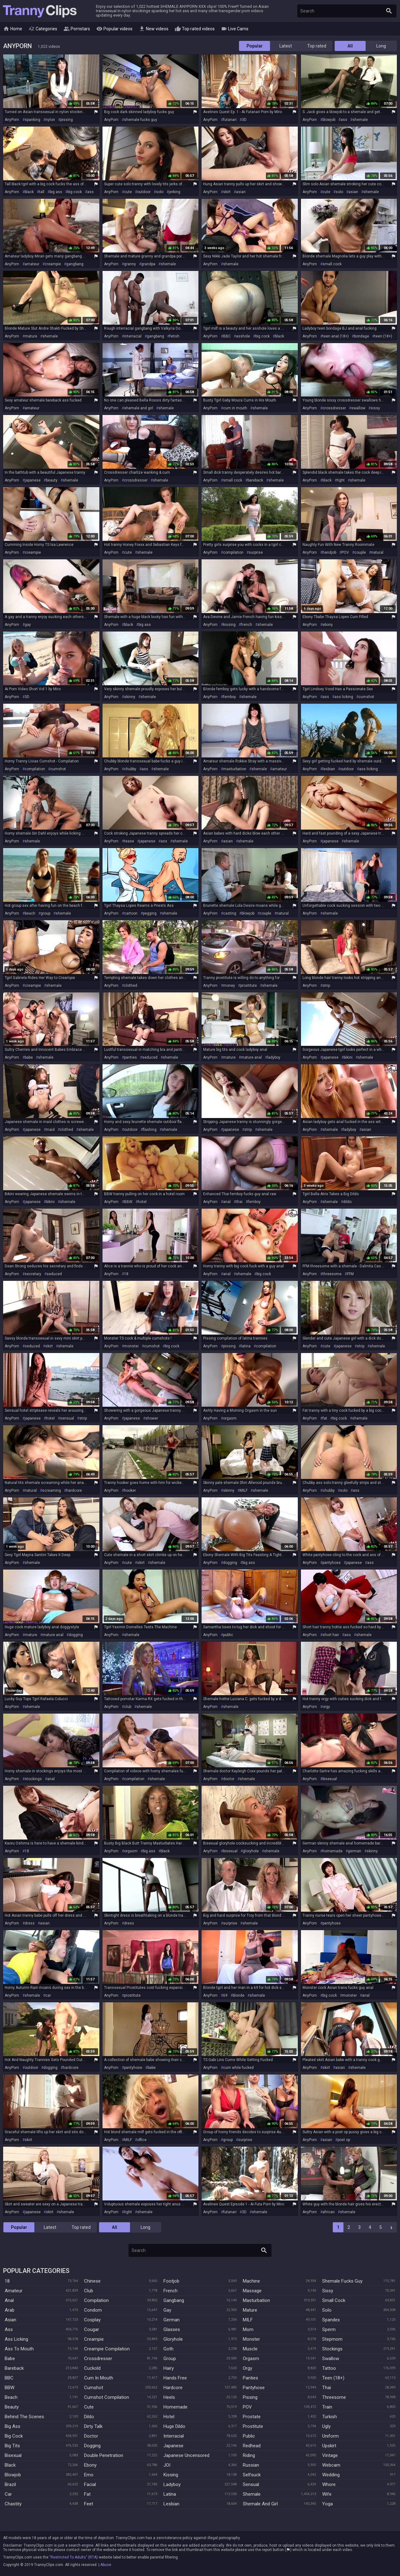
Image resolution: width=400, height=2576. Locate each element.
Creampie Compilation (107, 2349)
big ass (56, 192)
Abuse (105, 2565)
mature (31, 336)
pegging (150, 913)
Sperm (329, 2329)
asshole (243, 336)
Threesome (334, 2397)
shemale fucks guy (140, 119)
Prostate (252, 2416)
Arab (9, 2310)
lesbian (328, 769)
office (142, 2140)
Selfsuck (252, 2475)
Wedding (331, 2475)
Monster (251, 2339)
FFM (350, 1274)
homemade (332, 1851)
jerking (174, 192)
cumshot (366, 697)
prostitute (248, 985)
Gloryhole (173, 2339)
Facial (90, 2484)
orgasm (230, 1418)
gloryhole (251, 1851)
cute (128, 192)
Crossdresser (98, 2358)
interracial (133, 336)
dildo (347, 1202)
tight (341, 480)
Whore (329, 2484)
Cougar (91, 2329)
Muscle (250, 2349)
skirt (227, 192)
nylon (50, 119)
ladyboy (273, 1057)
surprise (256, 552)
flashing (150, 1129)
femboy (229, 697)
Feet (88, 2504)
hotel (142, 1202)
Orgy (247, 2368)
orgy (326, 1707)
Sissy (327, 2291)
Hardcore (172, 2387)
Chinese (92, 2281)
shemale (360, 119)
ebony (327, 624)
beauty (52, 480)
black (29, 192)
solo (159, 192)
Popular (255, 45)
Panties (250, 2378)
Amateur (13, 2291)
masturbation (234, 769)
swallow (358, 408)
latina (246, 1346)
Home (12, 29)
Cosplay (92, 2320)
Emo (88, 2475)
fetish (174, 336)
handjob (329, 552)
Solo (327, 2310)
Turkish (329, 2416)
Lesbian (171, 2504)
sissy (375, 408)
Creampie (94, 2339)
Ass (9, 2329)
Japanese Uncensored (186, 2455)
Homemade (175, 2407)
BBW (128, 1202)
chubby (130, 769)
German (171, 2320)
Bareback (14, 2368)
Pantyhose (254, 2387)
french (246, 624)
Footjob (171, 2281)
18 (126, 1274)
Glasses (171, 2329)
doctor (228, 1779)
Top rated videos (195, 29)
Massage (252, 2291)
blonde (238, 1995)
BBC (227, 336)
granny (130, 264)
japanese (33, 480)
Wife (327, 2494)
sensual (67, 1418)
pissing (66, 119)
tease (129, 841)
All (350, 45)
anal (227, 1202)
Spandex (331, 2320)
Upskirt (329, 2446)
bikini (348, 1057)
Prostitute (253, 2426)
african (328, 2212)
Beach (11, 2397)
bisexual (329, 1779)
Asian (10, 2320)
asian (241, 192)
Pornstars (76, 29)
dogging (230, 1562)
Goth (168, 2349)
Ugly (326, 2426)
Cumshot (93, 2387)
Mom (248, 2329)
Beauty (12, 2407)
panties (130, 1057)
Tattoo (329, 2368)
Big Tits (12, 2446)
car (48, 1995)
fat (324, 1418)
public (228, 1635)
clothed (130, 985)
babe (29, 1057)
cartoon (131, 913)
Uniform (330, 2436)
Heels (169, 2397)
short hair (330, 1635)
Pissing (250, 2397)
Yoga (327, 2504)
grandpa (148, 264)
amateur (32, 264)
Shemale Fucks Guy (342, 2281)
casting (229, 913)
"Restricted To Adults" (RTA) (73, 2557)
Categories (42, 29)
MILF (244, 1490)
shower (151, 1418)
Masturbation (256, 2300)
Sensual (251, 2484)
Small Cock (333, 2300)
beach (30, 913)
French (170, 2291)
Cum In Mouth (98, 2378)
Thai (326, 2387)
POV (345, 552)
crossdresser (334, 408)
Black (10, 2465)
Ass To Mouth (19, 2349)
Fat (87, 2494)
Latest (285, 45)
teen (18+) (383, 336)
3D (244, 119)
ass (344, 119)
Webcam (331, 2465)
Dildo (89, 2416)
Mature (250, 2310)
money (229, 985)
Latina (169, 2494)
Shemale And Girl (260, 2504)
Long (381, 45)
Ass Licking (16, 2339)
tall (41, 192)
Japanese (173, 2446)
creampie (53, 264)
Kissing (170, 2475)
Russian (251, 2465)
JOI (166, 2465)
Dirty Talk (93, 2426)
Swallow (330, 2358)
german (354, 1851)
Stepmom (332, 2339)
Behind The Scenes (24, 2416)
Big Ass (12, 2426)
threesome (332, 1274)
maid (50, 1129)
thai (239, 1202)
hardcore (74, 1490)
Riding (249, 2455)
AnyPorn (12, 119)
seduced (150, 1057)
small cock (332, 264)
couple (360, 552)
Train (327, 2407)
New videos (153, 29)
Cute (89, 2407)
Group (169, 2358)
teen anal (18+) (335, 336)
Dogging (92, 2446)
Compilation (96, 2300)
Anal (9, 2300)
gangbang (74, 264)
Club (88, 2291)
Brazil (10, 2484)
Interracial (173, 2436)
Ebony (90, 2465)
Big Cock (14, 2436)
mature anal (251, 1057)
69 (225, 1995)
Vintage (330, 2455)
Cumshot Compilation (106, 2397)
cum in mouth (235, 408)
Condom (93, 2310)
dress (30, 1923)
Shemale (252, 2494)
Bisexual (13, 2455)
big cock (75, 192)
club (127, 1707)
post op (344, 2140)
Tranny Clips (40, 11)
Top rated (316, 45)
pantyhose (331, 1562)
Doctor (91, 2436)
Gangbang (173, 2300)
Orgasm (251, 2358)
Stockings (332, 2349)
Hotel (168, 2416)
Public (249, 2436)
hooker (130, 1490)
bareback (255, 480)
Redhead (252, 2446)
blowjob (328, 119)
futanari (230, 119)
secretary (33, 1274)
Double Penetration (103, 2455)
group (45, 913)
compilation (233, 552)
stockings (33, 1779)
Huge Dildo (174, 2426)
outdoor (144, 192)
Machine (251, 2281)
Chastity (13, 2504)
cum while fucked (238, 2067)
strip (326, 985)
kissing (229, 624)
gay (28, 624)
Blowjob (13, 2475)
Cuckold (92, 2368)
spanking (32, 119)
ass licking (343, 697)
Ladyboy (172, 2484)
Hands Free (175, 2378)
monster (131, 1346)
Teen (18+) (333, 2378)
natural (377, 552)
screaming (51, 1490)
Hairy (168, 2368)
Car (8, 2494)
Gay (167, 2310)
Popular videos (114, 29)
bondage (361, 336)
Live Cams (234, 29)
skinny (129, 697)
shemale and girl (138, 408)
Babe (10, 2358)
